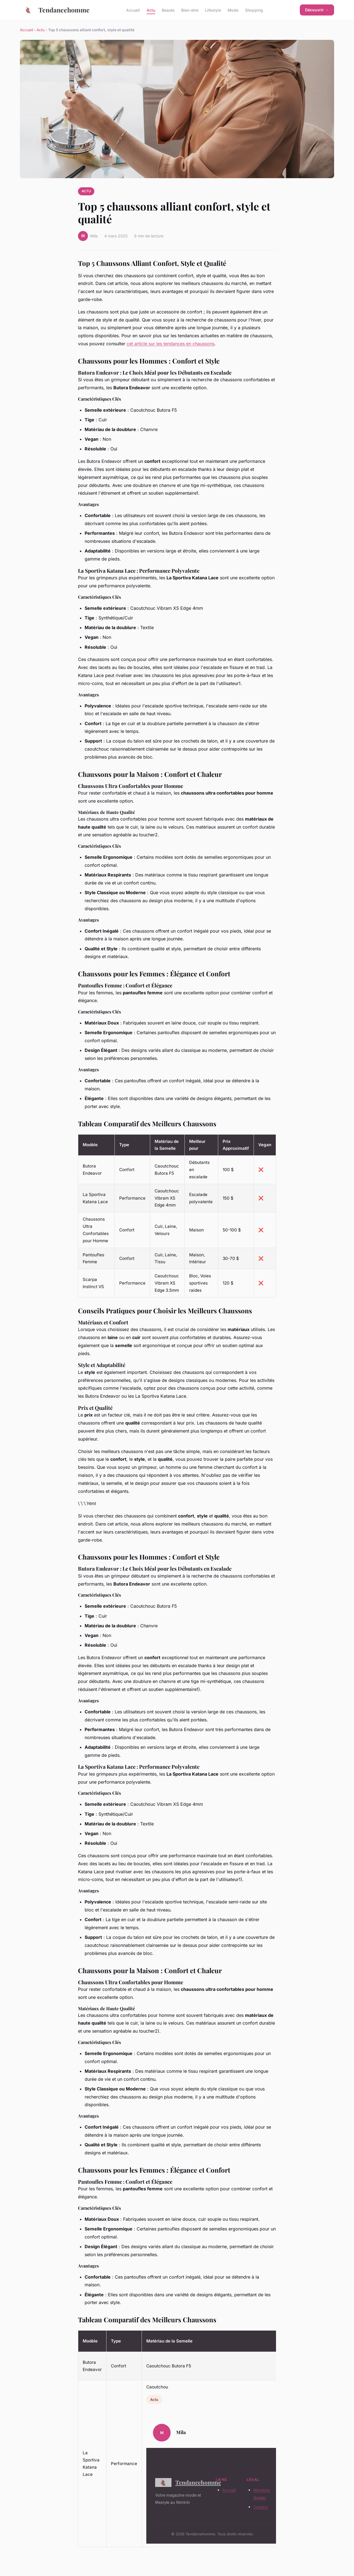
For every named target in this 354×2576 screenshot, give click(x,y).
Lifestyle (213, 9)
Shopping (254, 9)
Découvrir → (317, 9)
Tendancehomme (55, 10)
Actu (151, 9)
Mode (233, 9)
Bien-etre (189, 9)
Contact (260, 2507)
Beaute (168, 9)
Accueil (133, 9)
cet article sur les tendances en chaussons (170, 343)
